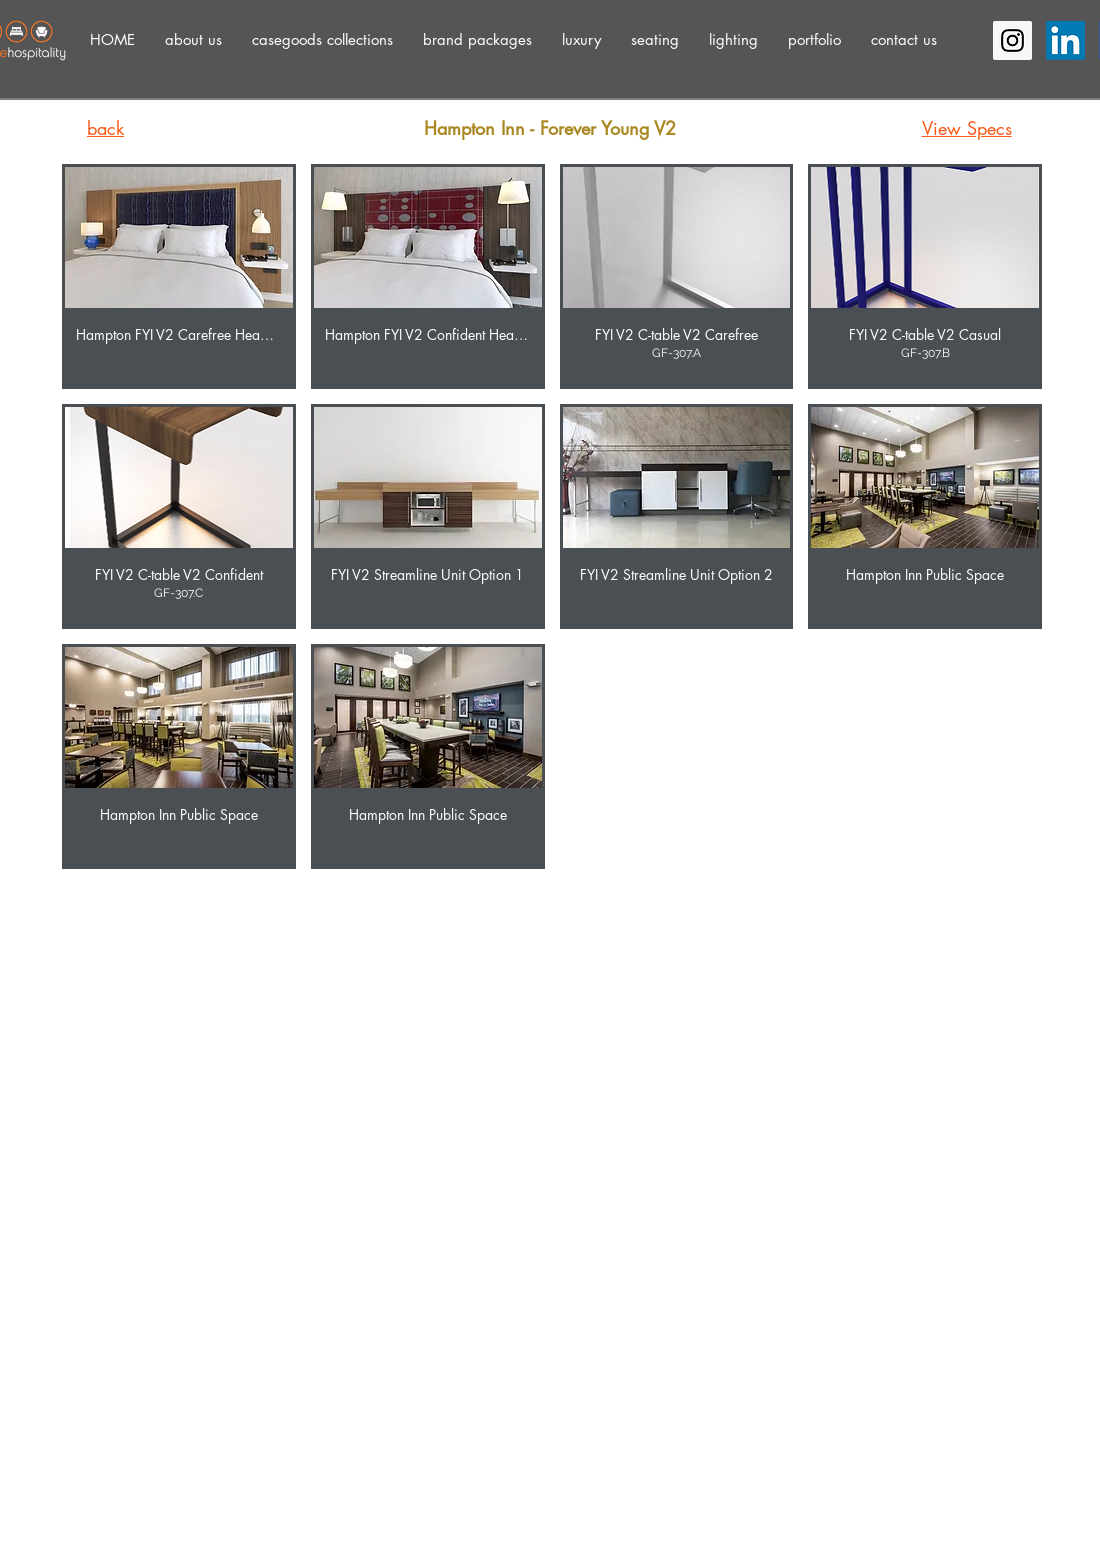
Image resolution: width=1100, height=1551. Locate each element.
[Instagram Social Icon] (1012, 40)
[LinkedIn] (1065, 40)
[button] (193, 39)
